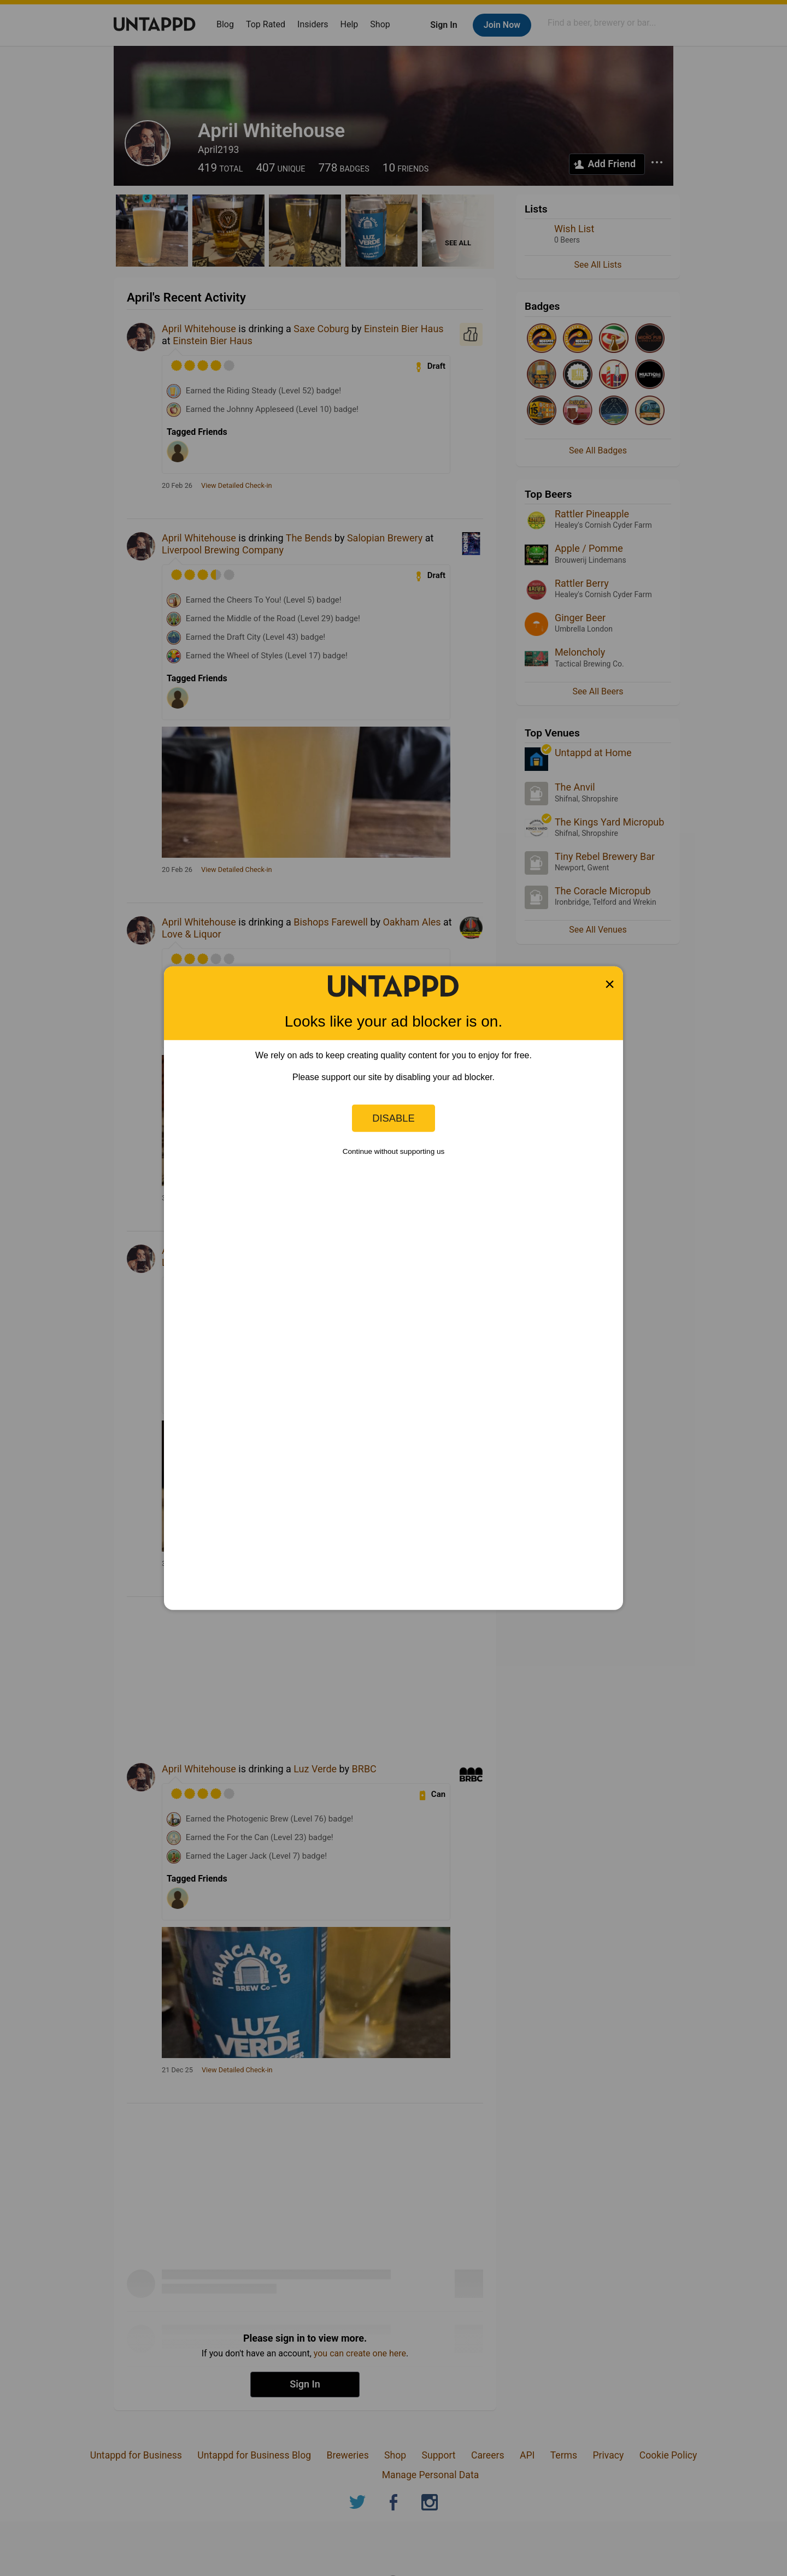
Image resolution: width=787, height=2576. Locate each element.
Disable (393, 1118)
